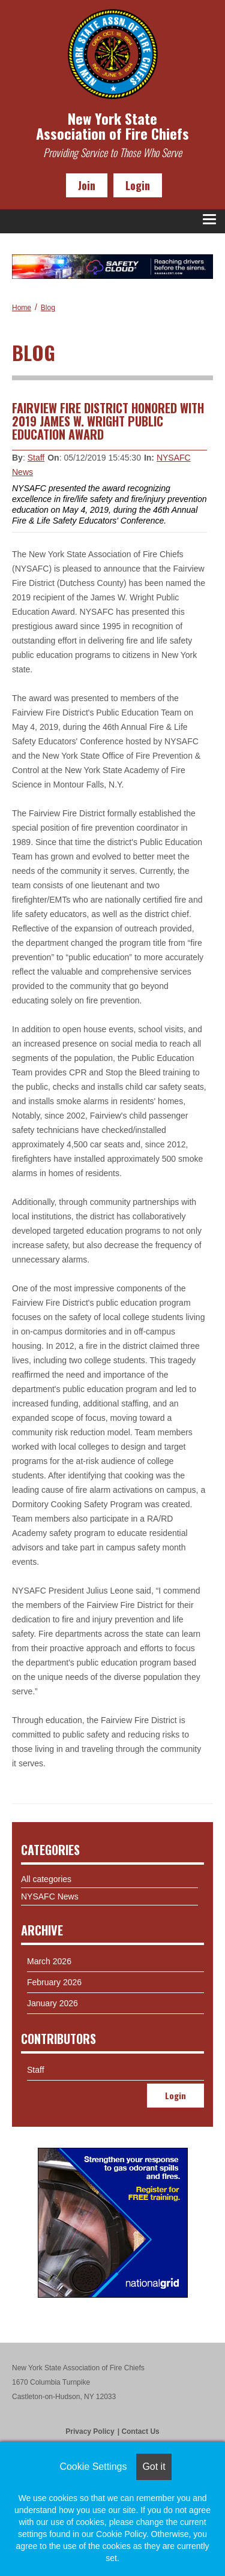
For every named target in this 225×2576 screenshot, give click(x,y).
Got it (153, 2466)
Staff (36, 457)
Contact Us (140, 2431)
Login (137, 185)
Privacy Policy (89, 2431)
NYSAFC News (50, 1896)
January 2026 (52, 2003)
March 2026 (49, 1961)
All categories (46, 1879)
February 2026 (54, 1982)
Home (21, 307)
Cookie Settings (93, 2466)
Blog (48, 307)
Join (86, 185)
